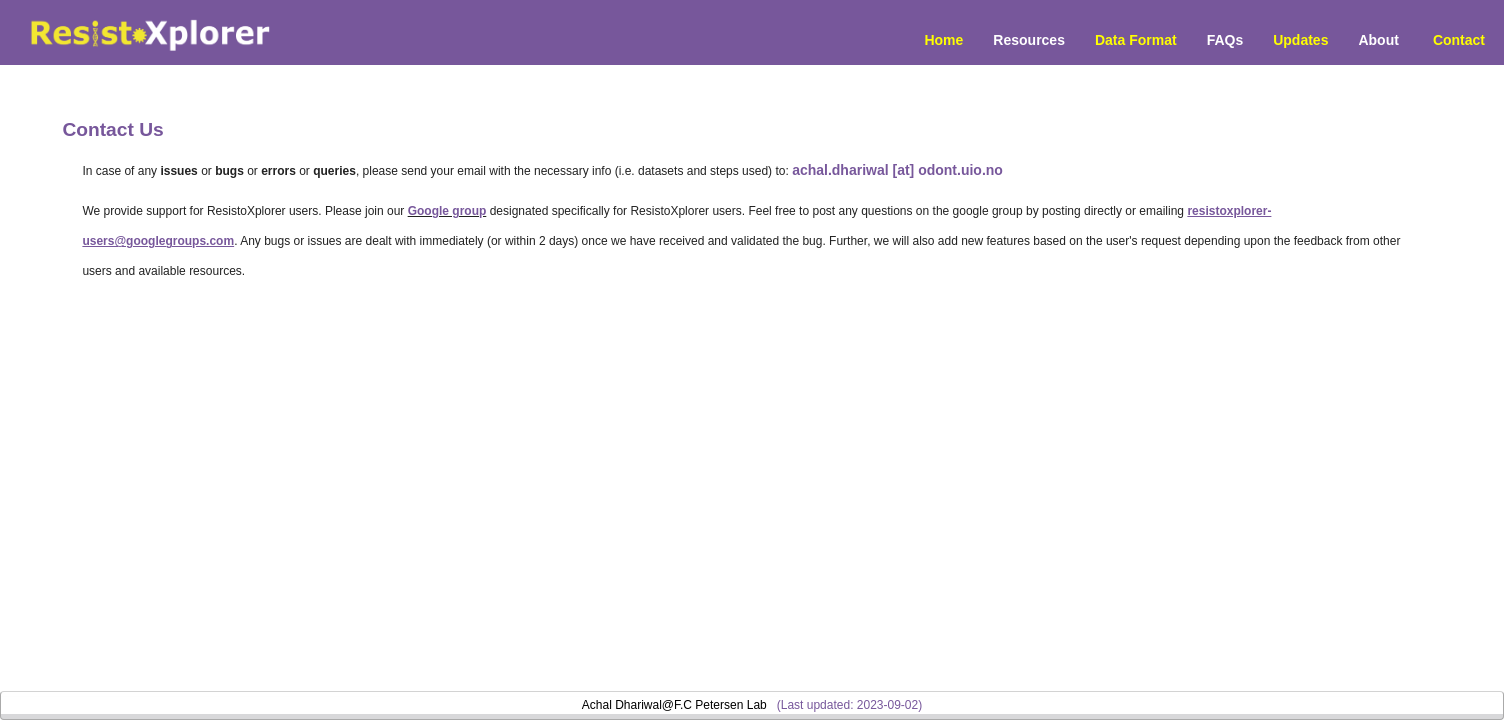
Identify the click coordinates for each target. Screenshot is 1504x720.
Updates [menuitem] (1300, 40)
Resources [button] (1029, 40)
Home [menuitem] (943, 40)
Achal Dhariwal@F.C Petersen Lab (674, 705)
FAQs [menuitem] (1225, 40)
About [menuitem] (1378, 40)
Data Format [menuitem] (1136, 40)
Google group (447, 211)
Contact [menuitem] (1459, 40)
